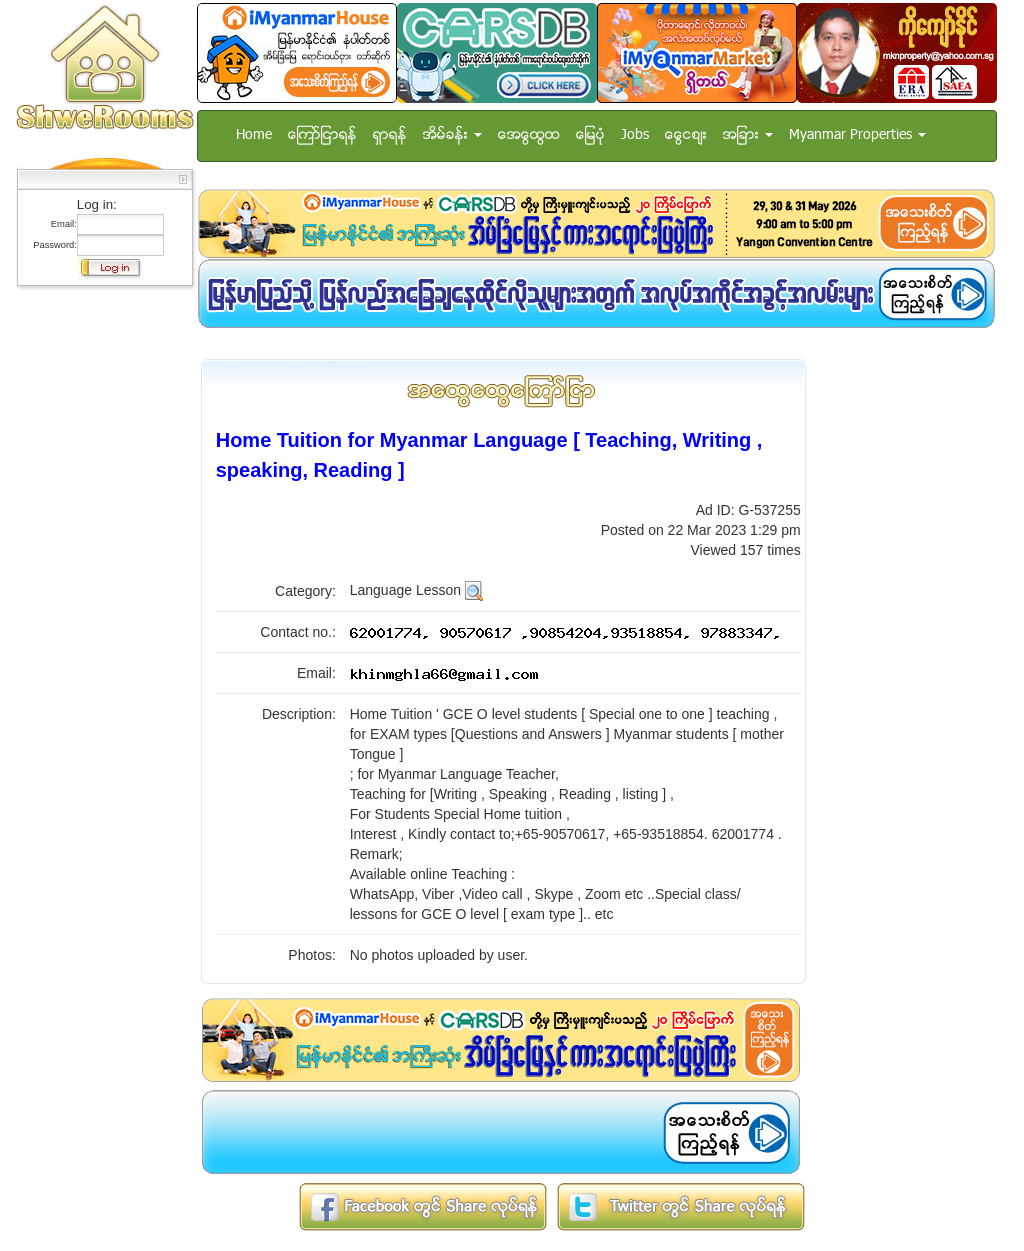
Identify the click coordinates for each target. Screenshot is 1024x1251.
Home (254, 135)
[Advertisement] (99, 595)
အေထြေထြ (529, 135)
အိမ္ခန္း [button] (452, 135)
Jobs (635, 135)
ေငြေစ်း (686, 135)
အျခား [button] (748, 135)
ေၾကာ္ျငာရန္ (322, 135)
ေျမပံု (590, 135)
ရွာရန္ (390, 135)
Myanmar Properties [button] (857, 135)
